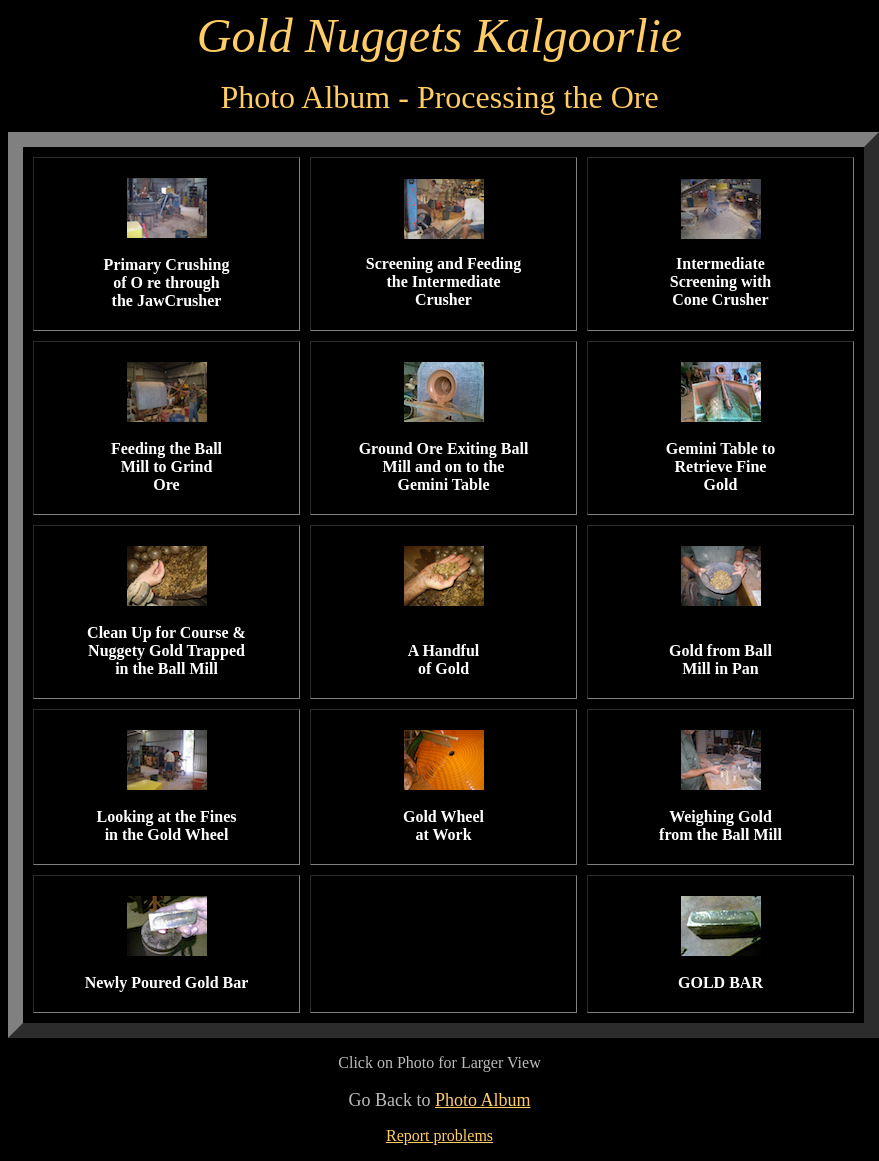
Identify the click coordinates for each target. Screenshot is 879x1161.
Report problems (439, 1135)
